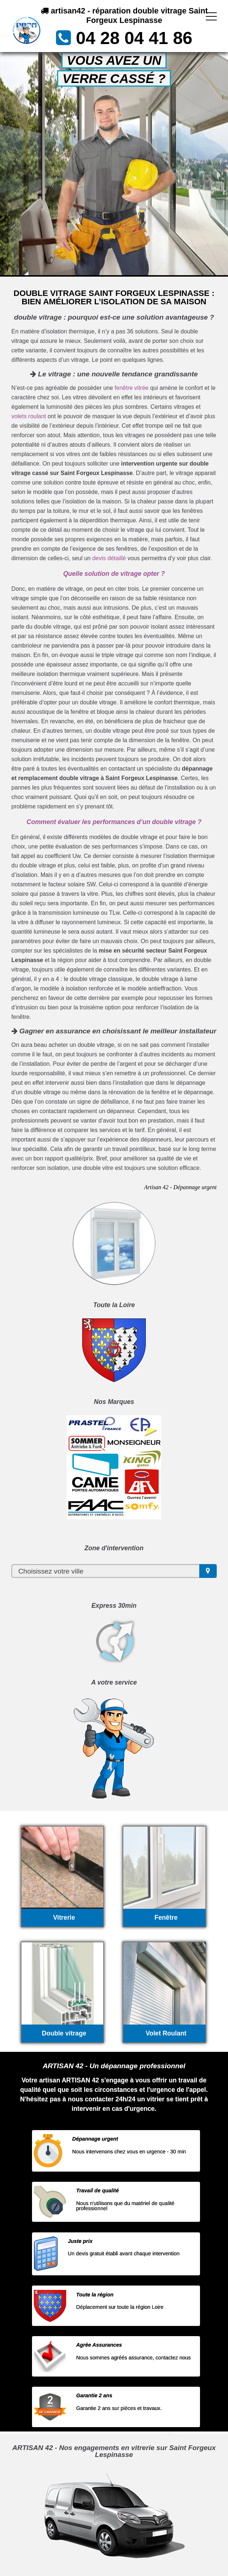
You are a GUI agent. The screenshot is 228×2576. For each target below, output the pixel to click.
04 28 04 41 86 (134, 38)
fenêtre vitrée (131, 388)
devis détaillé (109, 558)
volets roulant (28, 416)
